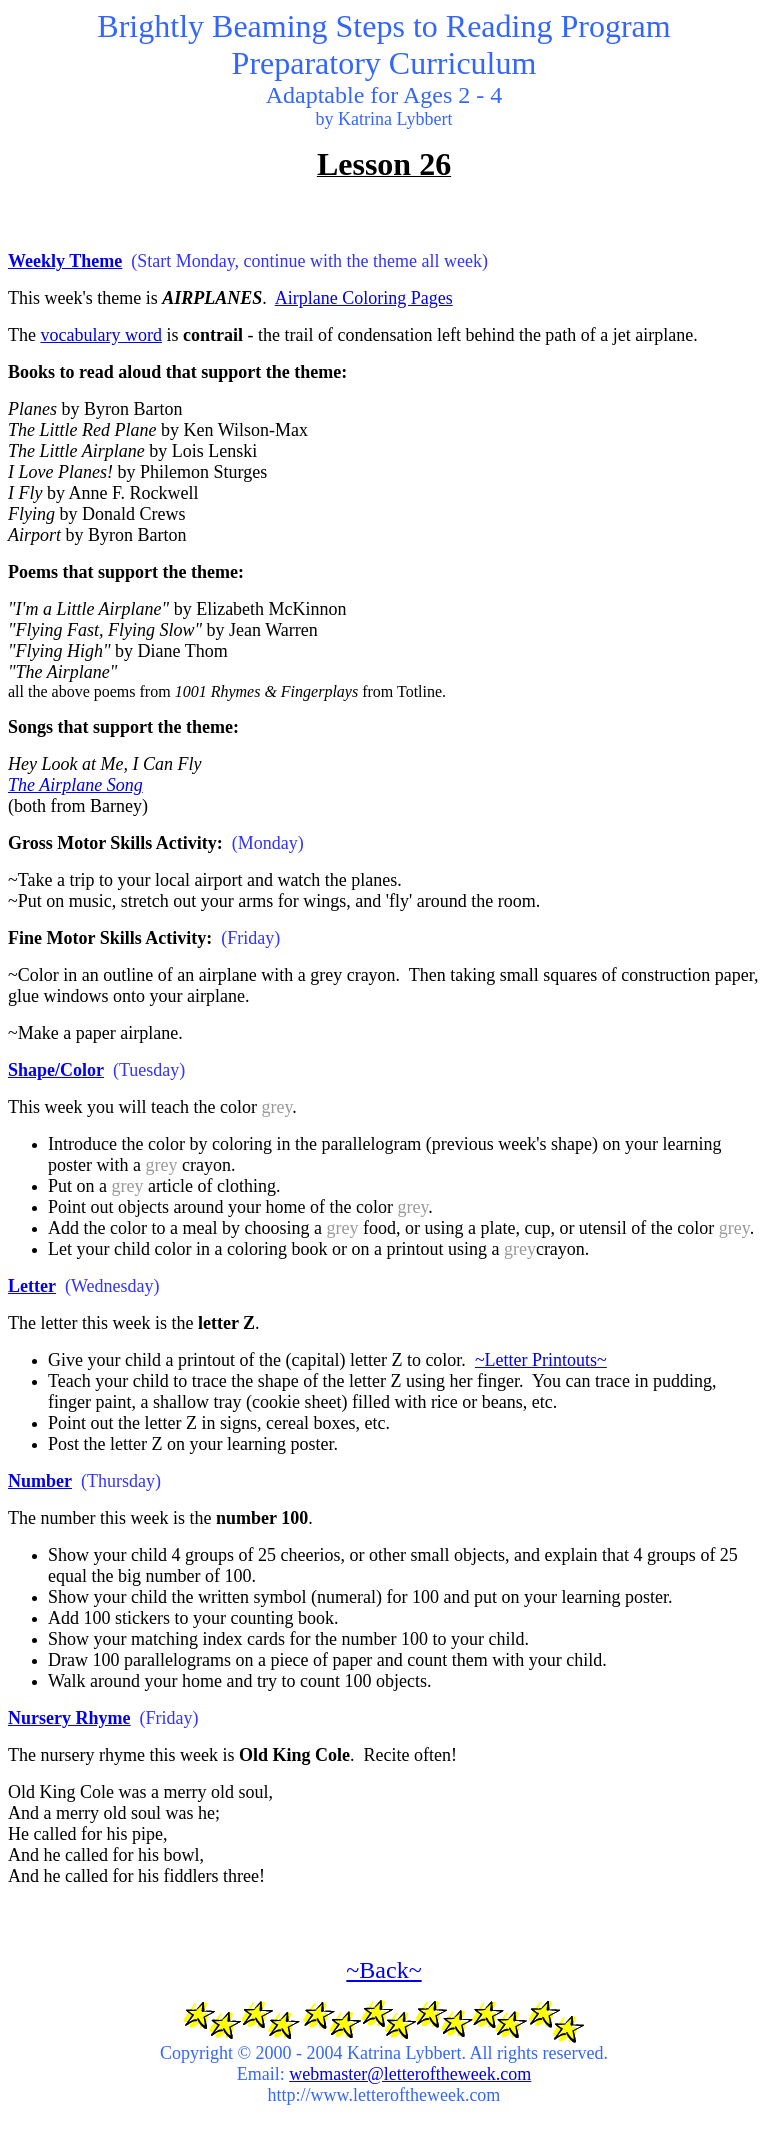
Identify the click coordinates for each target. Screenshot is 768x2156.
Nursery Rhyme (69, 1718)
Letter (32, 1286)
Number (40, 1481)
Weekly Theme (65, 261)
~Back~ (383, 1970)
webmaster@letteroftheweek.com (410, 2074)
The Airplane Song (75, 785)
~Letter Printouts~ (541, 1360)
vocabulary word (100, 335)
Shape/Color (56, 1070)
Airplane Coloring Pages (364, 298)
